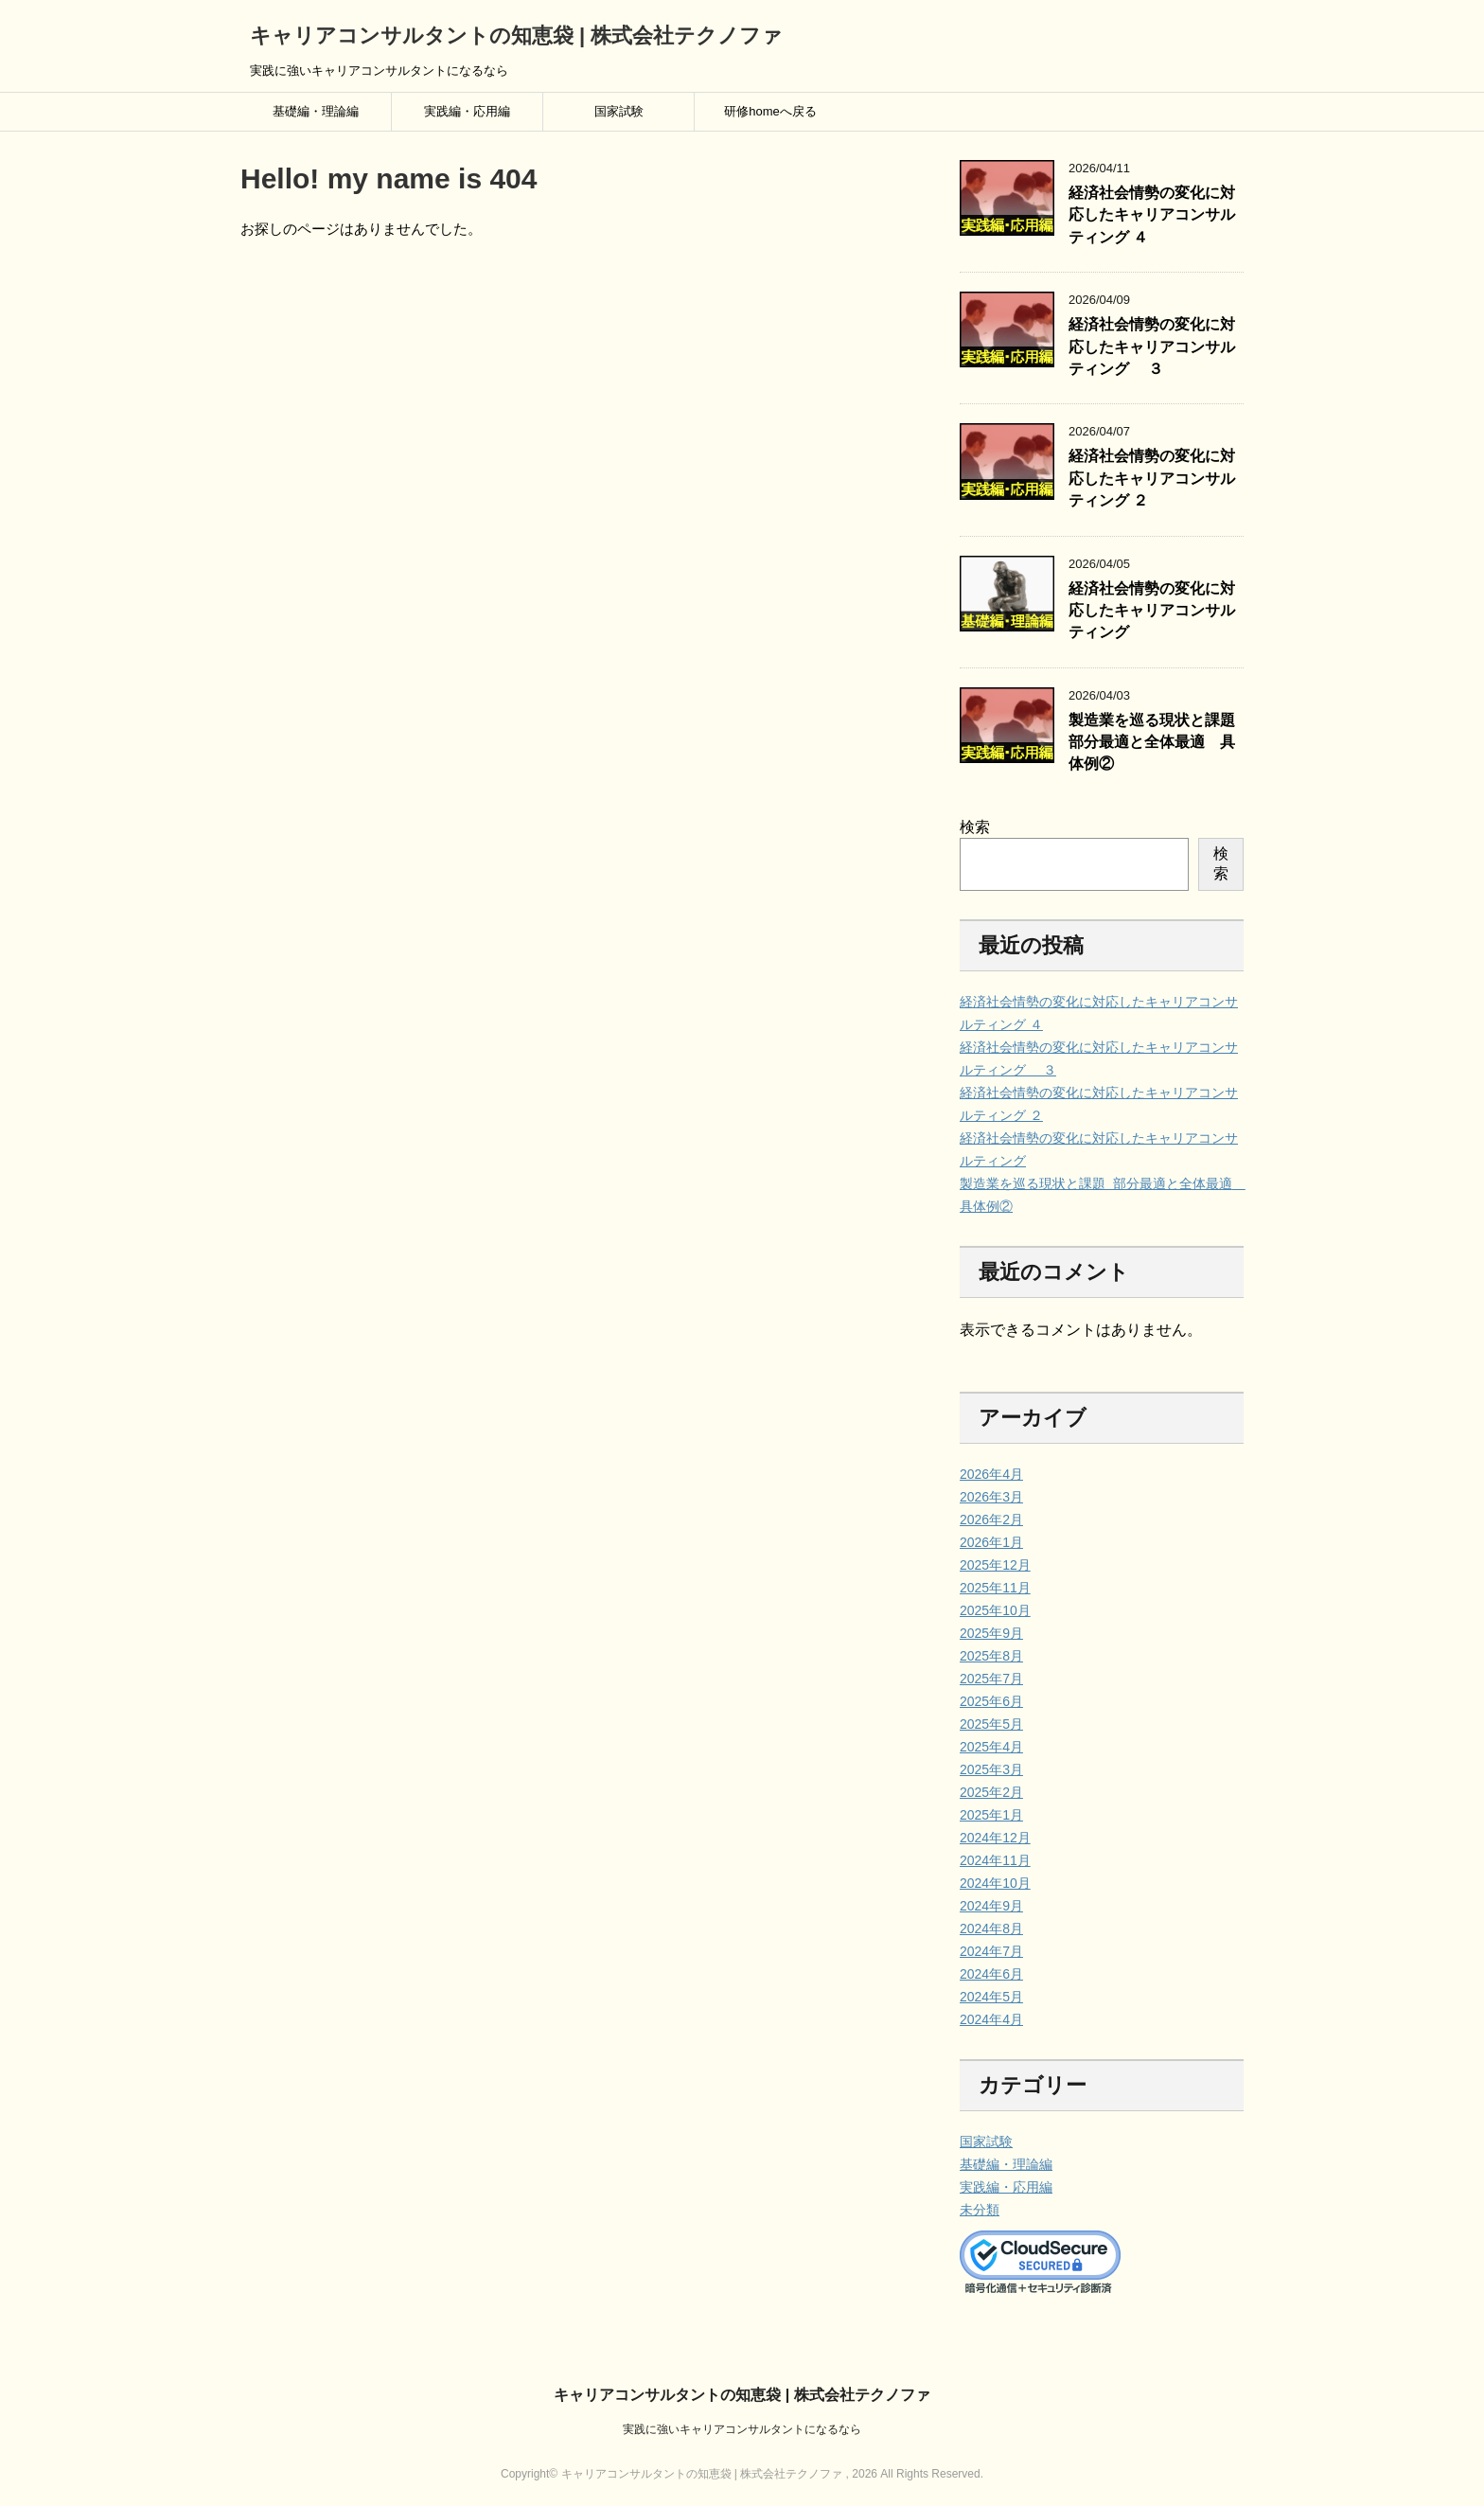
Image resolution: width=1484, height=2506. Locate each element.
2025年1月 (991, 1814)
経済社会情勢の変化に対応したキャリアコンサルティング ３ (1152, 346)
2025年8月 (991, 1655)
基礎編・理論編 (316, 111)
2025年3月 (991, 1769)
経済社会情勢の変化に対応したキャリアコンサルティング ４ (1152, 215)
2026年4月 (991, 1474)
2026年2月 (991, 1519)
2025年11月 (995, 1587)
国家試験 (619, 111)
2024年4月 (991, 2019)
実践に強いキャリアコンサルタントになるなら (742, 2429)
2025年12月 (995, 1565)
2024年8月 (991, 1928)
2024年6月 (991, 1974)
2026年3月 (991, 1496)
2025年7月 (991, 1678)
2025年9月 (991, 1633)
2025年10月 (995, 1610)
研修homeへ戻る (770, 111)
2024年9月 (991, 1905)
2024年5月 (991, 1996)
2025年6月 (991, 1701)
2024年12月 (995, 1837)
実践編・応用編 (467, 111)
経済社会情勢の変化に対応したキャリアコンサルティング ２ (1152, 478)
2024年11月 (995, 1860)
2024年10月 (995, 1883)
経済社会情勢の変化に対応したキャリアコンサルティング (1152, 610)
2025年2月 (991, 1792)
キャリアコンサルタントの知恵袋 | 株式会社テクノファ (516, 35)
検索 (975, 827)
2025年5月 (991, 1724)
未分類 (979, 2209)
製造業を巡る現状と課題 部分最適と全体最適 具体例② (1154, 742)
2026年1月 (991, 1542)
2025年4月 (991, 1746)
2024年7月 (991, 1951)
